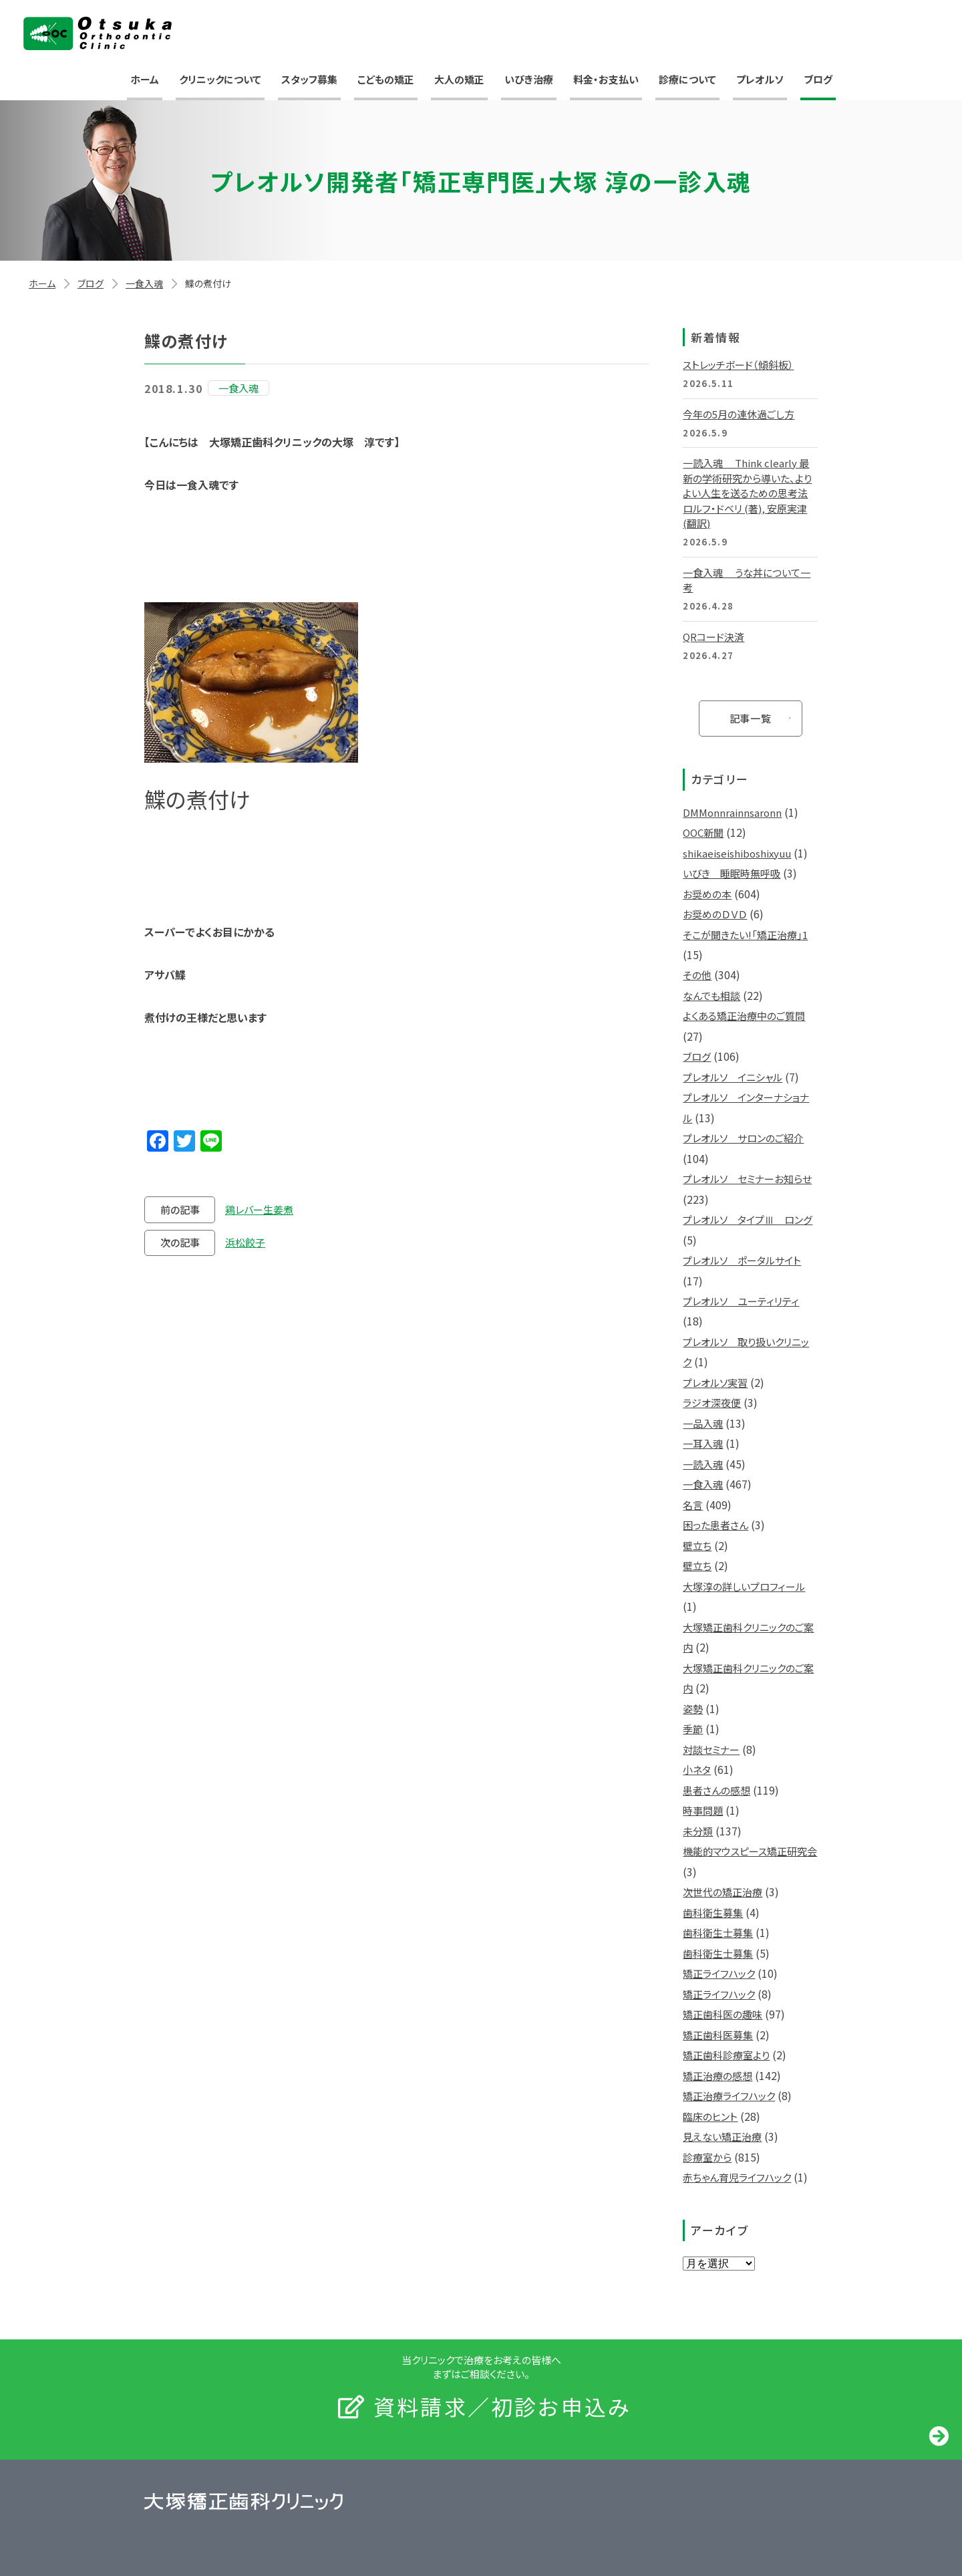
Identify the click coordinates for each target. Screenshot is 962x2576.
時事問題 (703, 1810)
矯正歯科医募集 (718, 2035)
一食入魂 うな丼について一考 (746, 580)
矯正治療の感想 (717, 2076)
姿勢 (693, 1709)
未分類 (698, 1831)
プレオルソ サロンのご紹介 (743, 1138)
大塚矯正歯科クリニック (97, 33)
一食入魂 (144, 283)
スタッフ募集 (309, 79)
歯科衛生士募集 (718, 1933)
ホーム (144, 79)
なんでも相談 (711, 996)
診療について (687, 79)
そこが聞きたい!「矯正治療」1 (745, 935)
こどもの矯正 (385, 79)
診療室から (707, 2157)
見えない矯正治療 (722, 2137)
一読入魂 (703, 1464)
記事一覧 (751, 718)
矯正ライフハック (719, 1973)
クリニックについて (220, 79)
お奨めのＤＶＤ (715, 914)
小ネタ (697, 1770)
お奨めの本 (707, 894)
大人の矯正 (459, 79)
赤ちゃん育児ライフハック (737, 2177)
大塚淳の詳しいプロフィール (744, 1586)
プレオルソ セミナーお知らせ (747, 1179)
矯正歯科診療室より (726, 2055)
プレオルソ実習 (715, 1383)
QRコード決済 (713, 637)
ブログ (818, 79)
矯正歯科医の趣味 (722, 2014)
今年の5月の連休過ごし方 (738, 414)
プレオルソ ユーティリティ (741, 1301)
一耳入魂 (703, 1443)
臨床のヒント (710, 2116)
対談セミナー (711, 1750)
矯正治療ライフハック (729, 2096)
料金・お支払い (606, 79)
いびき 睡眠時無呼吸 (731, 873)
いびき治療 (528, 79)
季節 (693, 1729)
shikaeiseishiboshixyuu (737, 853)
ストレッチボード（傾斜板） (738, 365)
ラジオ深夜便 (712, 1403)
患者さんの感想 (716, 1790)
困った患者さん (715, 1525)
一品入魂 (703, 1423)
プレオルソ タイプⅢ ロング (747, 1219)
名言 (693, 1505)
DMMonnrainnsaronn (732, 812)
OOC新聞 (703, 832)
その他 (697, 975)
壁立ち (697, 1546)
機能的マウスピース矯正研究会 (750, 1851)
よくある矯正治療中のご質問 (744, 1016)
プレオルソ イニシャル (732, 1077)
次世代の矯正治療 (722, 1892)
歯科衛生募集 (713, 1913)
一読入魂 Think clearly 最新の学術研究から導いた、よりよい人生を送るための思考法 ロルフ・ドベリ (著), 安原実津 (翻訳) (747, 493)
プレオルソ (760, 79)
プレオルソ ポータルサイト (742, 1260)
